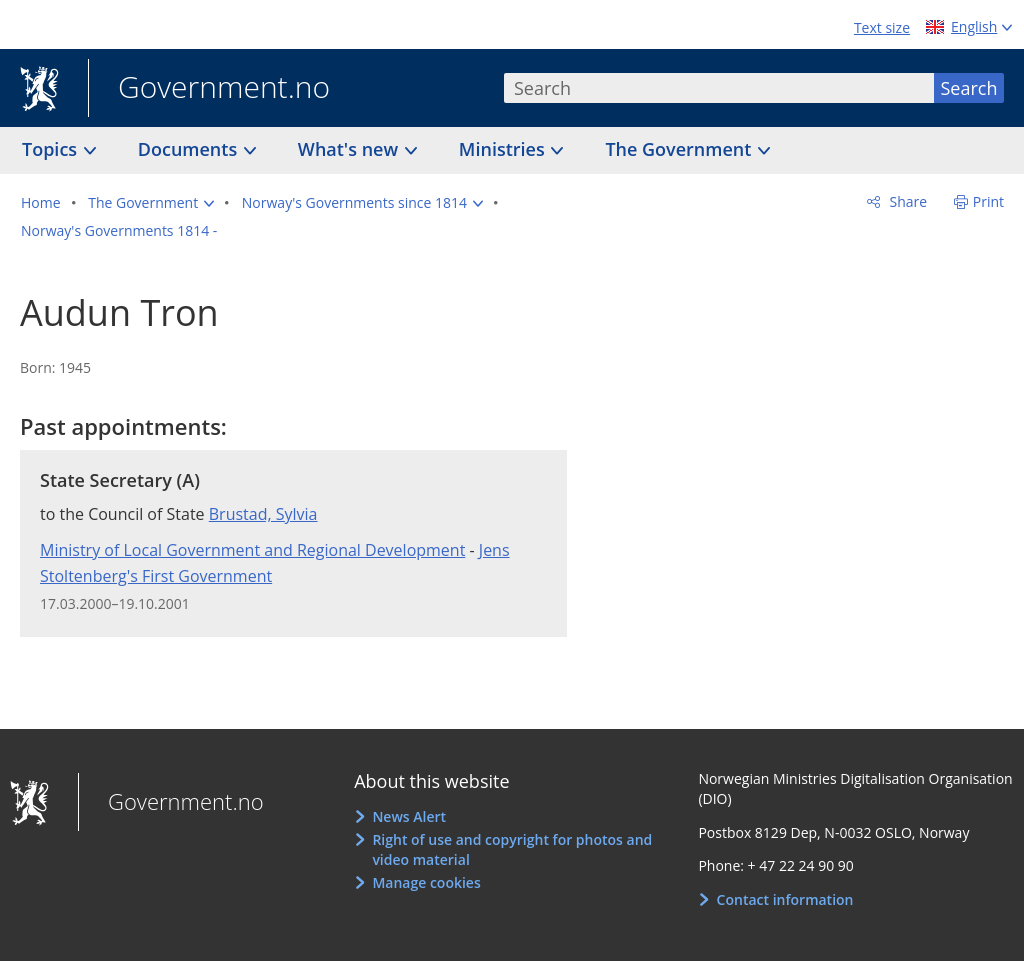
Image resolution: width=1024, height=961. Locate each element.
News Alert (409, 816)
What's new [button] (350, 149)
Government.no (209, 89)
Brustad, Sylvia (263, 514)
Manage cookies (426, 882)
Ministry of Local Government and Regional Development (252, 550)
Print (988, 201)
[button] (151, 203)
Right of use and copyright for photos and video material (512, 849)
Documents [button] (190, 149)
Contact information (785, 899)
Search (969, 88)
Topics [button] (52, 149)
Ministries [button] (504, 149)
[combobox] (719, 88)
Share (906, 201)
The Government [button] (680, 149)
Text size (882, 27)
